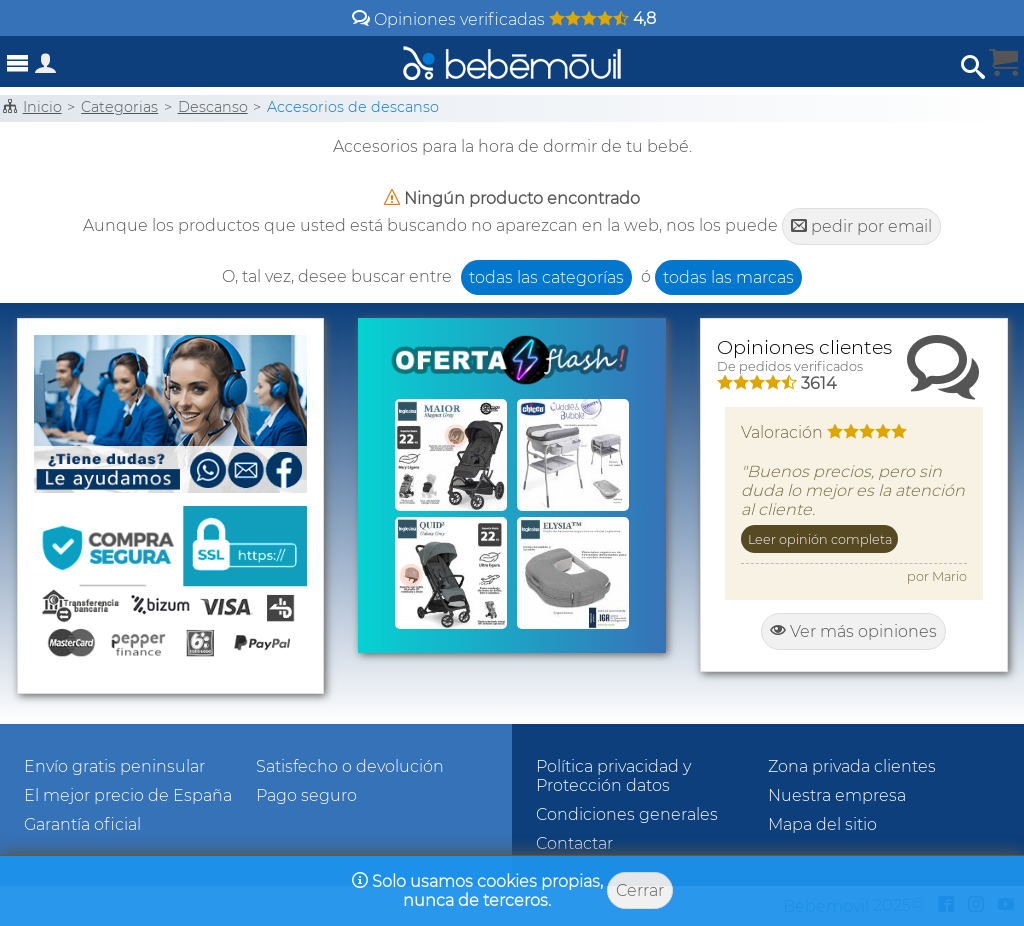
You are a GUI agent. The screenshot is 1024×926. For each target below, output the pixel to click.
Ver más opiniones (853, 631)
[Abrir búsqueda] (973, 67)
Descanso (213, 107)
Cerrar (640, 890)
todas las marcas (728, 277)
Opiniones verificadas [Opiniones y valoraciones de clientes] (504, 19)
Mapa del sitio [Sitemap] (822, 824)
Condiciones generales (627, 814)
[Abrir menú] (18, 63)
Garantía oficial (82, 824)
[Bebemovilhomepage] (512, 61)
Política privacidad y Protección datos (613, 776)
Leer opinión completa (820, 539)
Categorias (119, 107)
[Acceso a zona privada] (46, 67)
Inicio (42, 107)
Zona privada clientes (852, 766)
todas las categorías (546, 277)
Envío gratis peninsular (114, 766)
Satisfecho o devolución (350, 766)
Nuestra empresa (837, 795)
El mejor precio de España (128, 795)
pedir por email (861, 226)
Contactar (574, 843)
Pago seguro (306, 795)
